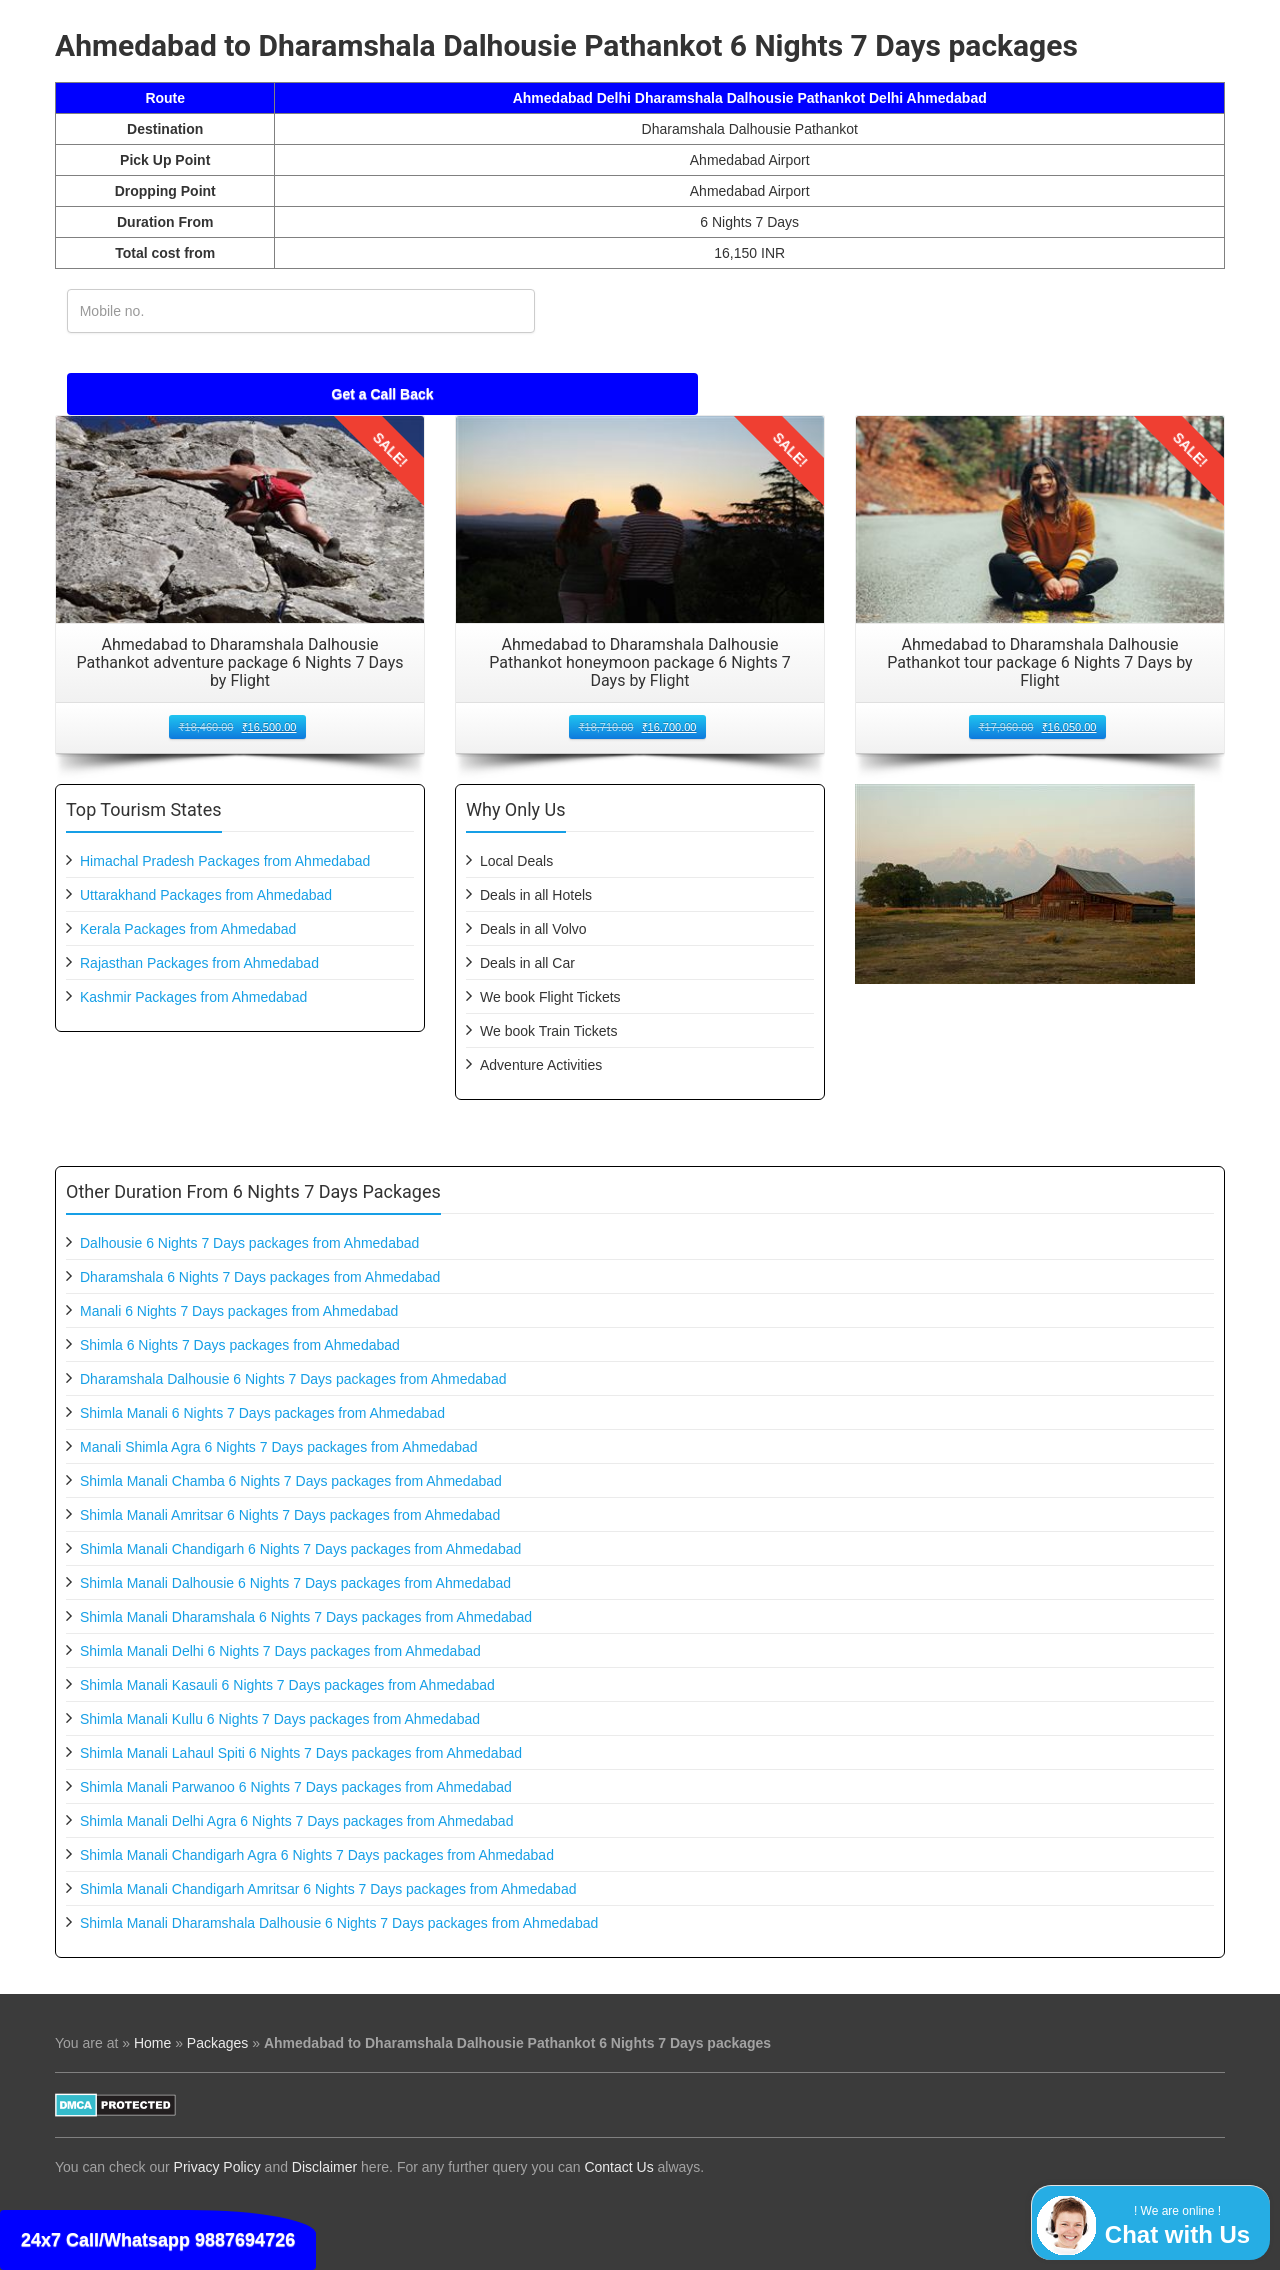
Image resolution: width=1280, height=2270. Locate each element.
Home (152, 2043)
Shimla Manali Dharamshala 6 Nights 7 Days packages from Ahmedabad (306, 1617)
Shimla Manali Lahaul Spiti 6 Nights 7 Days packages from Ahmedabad (301, 1753)
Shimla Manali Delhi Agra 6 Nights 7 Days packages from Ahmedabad (296, 1821)
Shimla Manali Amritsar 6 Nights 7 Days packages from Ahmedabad (290, 1515)
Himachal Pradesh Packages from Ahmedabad (225, 861)
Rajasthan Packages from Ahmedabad (199, 963)
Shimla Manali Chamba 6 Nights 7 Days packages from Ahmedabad (291, 1481)
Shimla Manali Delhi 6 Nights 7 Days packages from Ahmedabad (280, 1651)
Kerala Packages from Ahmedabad (188, 929)
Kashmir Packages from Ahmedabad (193, 997)
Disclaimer (324, 2167)
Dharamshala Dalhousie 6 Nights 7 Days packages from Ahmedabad (293, 1379)
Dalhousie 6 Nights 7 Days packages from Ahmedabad (249, 1243)
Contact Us (618, 2167)
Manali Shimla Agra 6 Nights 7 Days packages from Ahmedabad (279, 1447)
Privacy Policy (217, 2167)
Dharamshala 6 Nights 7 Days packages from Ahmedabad (260, 1277)
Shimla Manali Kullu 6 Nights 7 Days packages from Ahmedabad (280, 1719)
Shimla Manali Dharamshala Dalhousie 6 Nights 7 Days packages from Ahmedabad (339, 1923)
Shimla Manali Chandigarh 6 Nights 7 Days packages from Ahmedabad (300, 1549)
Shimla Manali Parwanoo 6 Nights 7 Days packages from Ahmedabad (296, 1787)
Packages (217, 2043)
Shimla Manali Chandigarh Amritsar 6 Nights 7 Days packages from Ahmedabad (328, 1889)
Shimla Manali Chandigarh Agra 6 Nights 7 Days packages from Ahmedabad (317, 1855)
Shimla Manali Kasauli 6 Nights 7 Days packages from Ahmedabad (287, 1685)
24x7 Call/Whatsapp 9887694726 (158, 2240)
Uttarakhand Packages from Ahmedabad (206, 895)
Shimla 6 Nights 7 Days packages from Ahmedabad (240, 1345)
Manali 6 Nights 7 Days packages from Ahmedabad (239, 1311)
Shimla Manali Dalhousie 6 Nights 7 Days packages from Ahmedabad (295, 1583)
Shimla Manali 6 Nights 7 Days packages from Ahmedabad (262, 1413)
